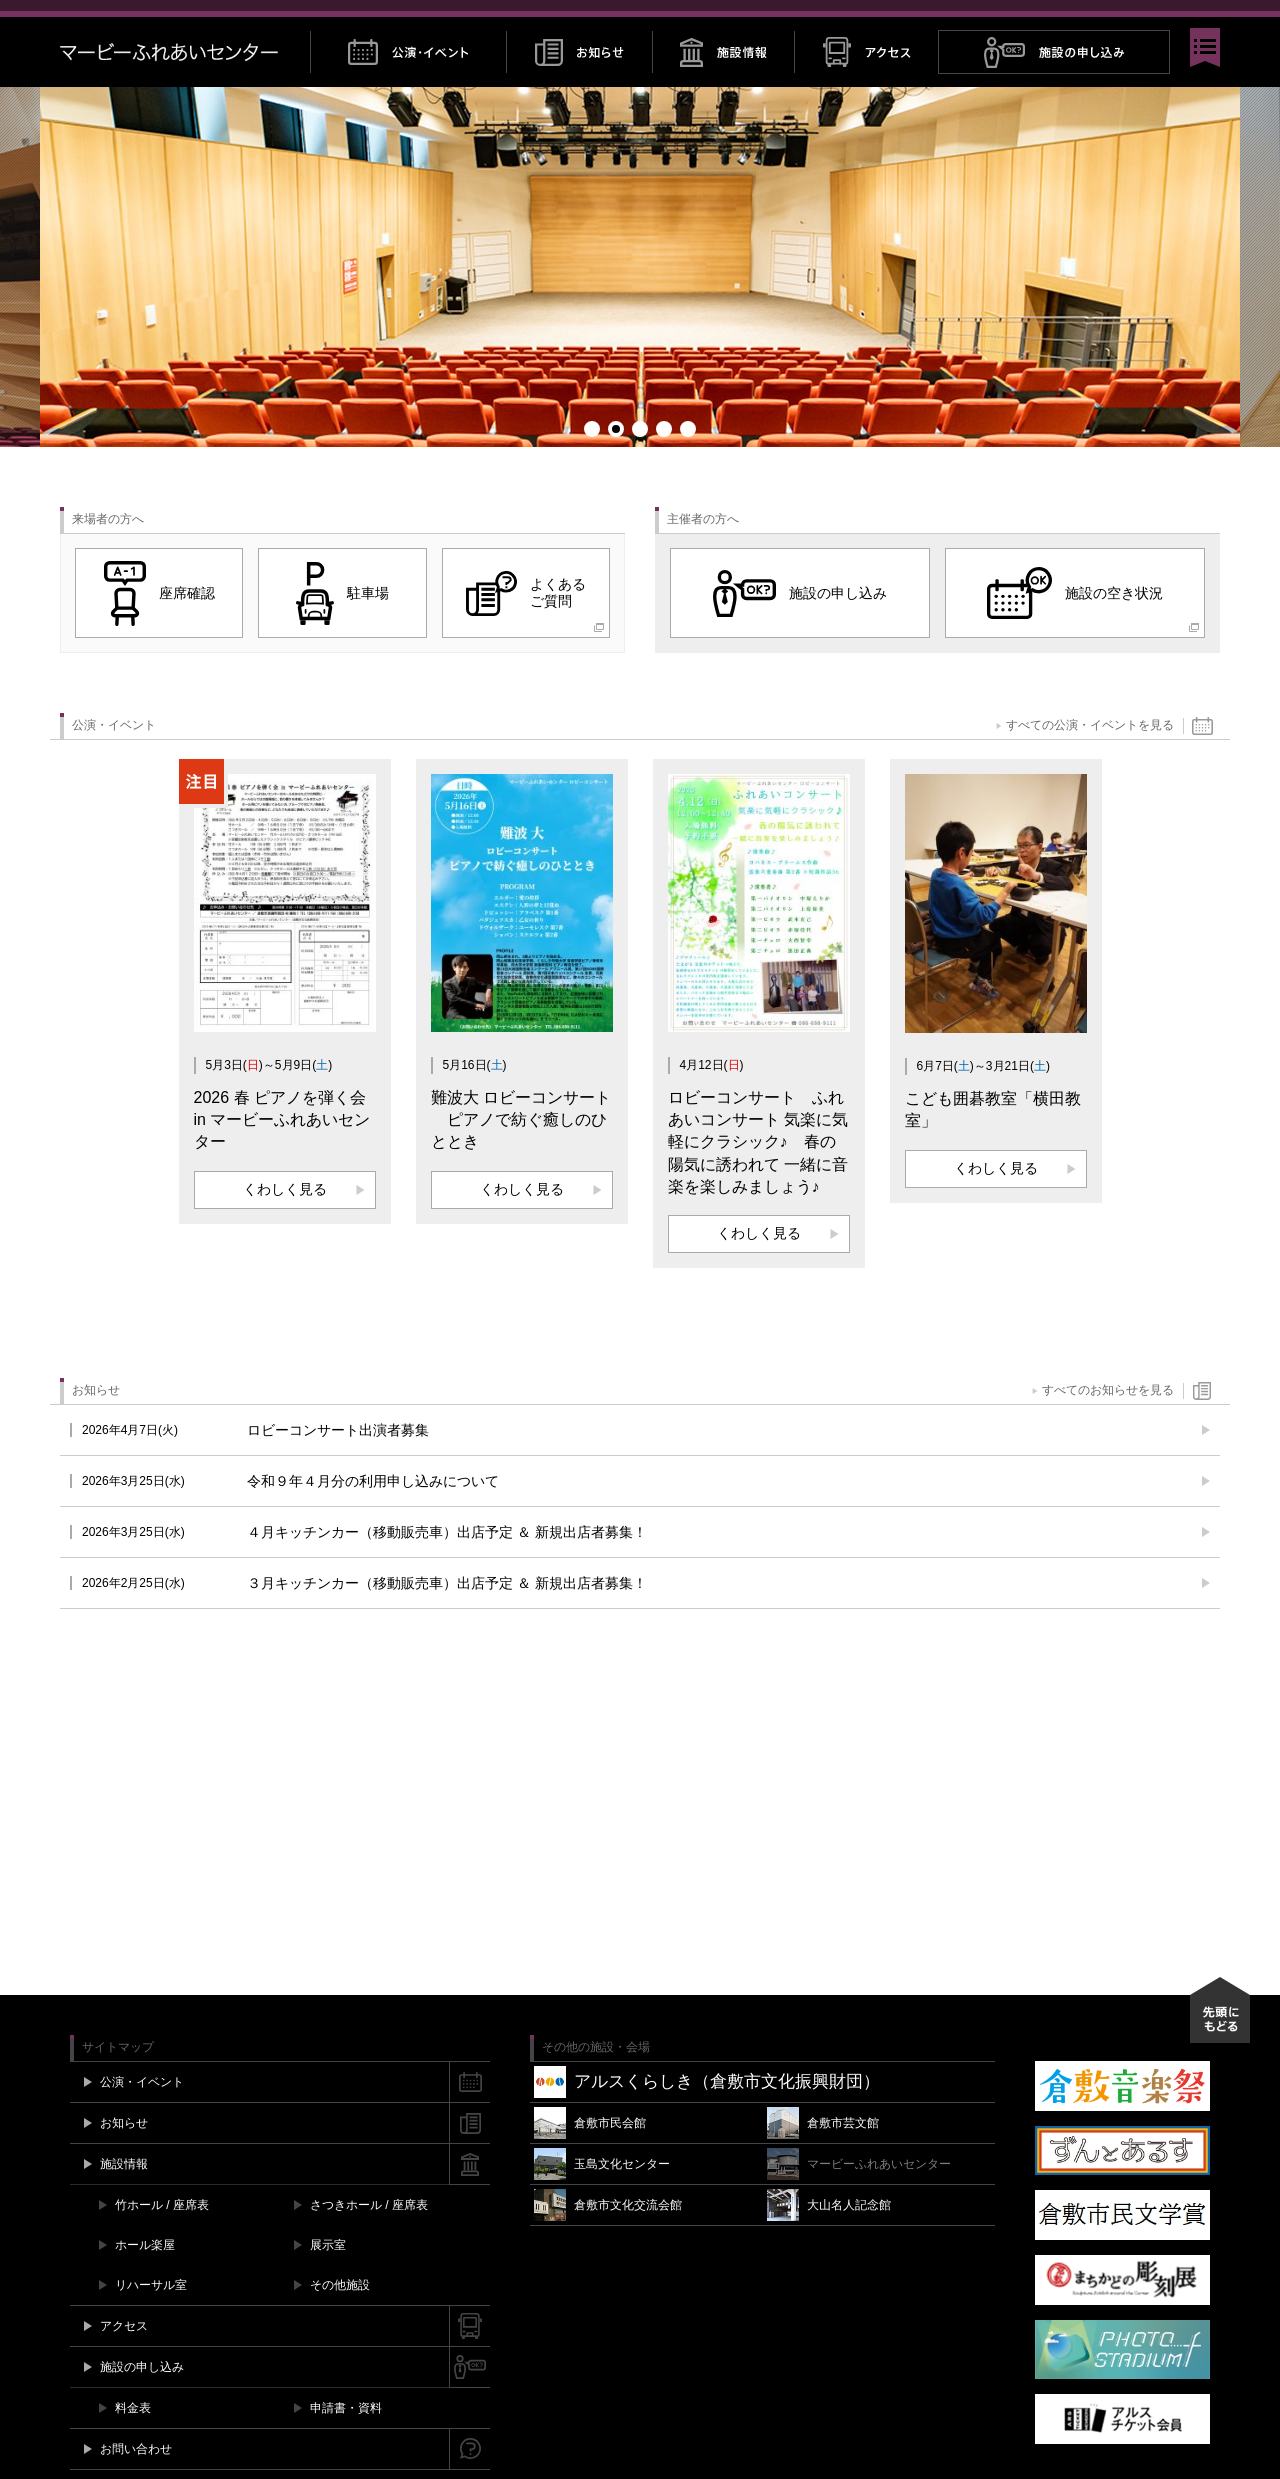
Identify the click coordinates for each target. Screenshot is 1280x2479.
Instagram (1152, 21)
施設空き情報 (955, 21)
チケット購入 (855, 21)
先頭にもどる (1220, 2040)
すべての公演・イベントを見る (1090, 756)
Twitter (1132, 21)
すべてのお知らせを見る (1108, 1421)
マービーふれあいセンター (185, 83)
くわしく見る (285, 1219)
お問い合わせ (1051, 21)
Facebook (1113, 21)
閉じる (1210, 21)
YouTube (1173, 21)
